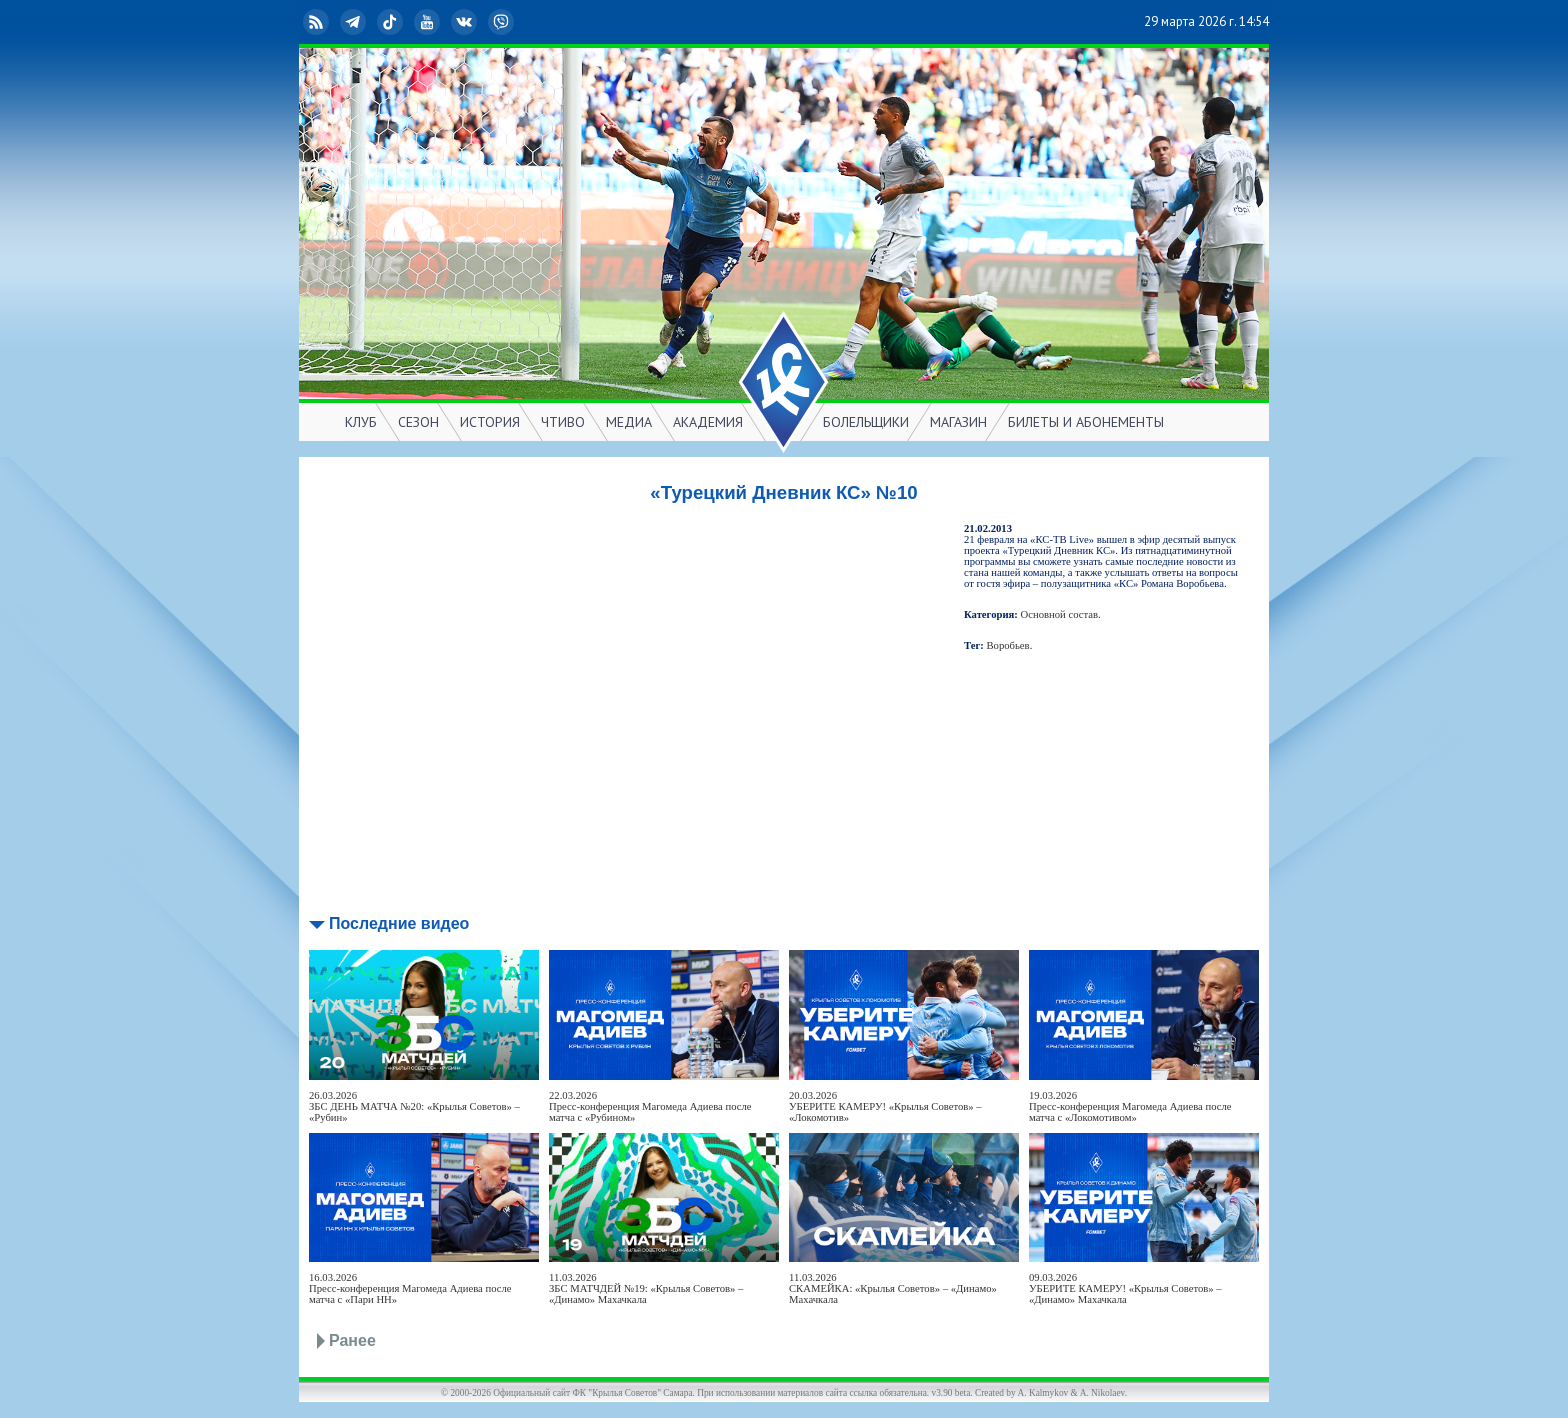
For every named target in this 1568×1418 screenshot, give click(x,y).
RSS (318, 22)
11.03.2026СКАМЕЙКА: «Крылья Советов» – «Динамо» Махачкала (893, 1288)
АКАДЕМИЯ (708, 422)
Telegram (355, 22)
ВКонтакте (466, 22)
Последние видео (399, 923)
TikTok (392, 22)
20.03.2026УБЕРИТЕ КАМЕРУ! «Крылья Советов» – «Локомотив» (885, 1106)
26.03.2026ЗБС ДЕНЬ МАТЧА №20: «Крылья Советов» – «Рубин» (414, 1106)
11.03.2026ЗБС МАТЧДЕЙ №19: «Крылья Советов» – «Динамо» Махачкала (646, 1288)
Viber (503, 22)
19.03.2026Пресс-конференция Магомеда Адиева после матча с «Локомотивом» (1130, 1106)
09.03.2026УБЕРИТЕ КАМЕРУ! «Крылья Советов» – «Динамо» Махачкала (1125, 1288)
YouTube (429, 22)
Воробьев (1008, 645)
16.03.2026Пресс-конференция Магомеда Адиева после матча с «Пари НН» (410, 1288)
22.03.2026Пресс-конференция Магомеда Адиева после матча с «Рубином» (650, 1106)
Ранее (352, 1340)
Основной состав (1060, 614)
